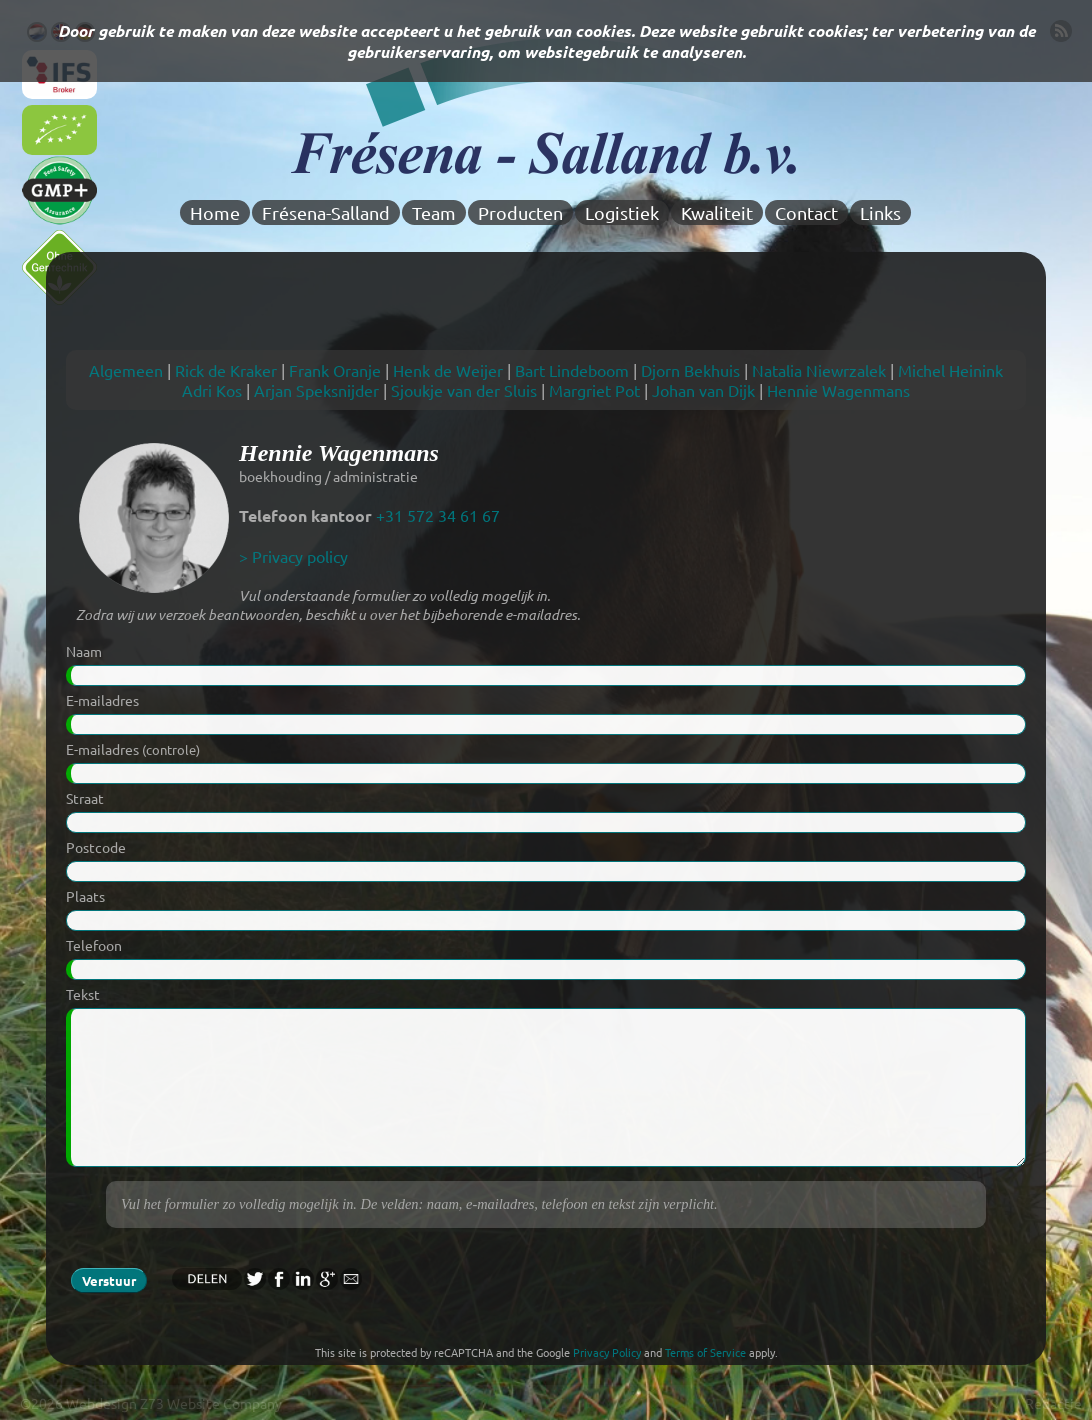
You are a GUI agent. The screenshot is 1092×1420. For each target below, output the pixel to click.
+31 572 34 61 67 (438, 515)
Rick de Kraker (226, 370)
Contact (806, 212)
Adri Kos (212, 390)
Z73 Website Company (211, 1403)
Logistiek (622, 212)
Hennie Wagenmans (838, 390)
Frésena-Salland (326, 212)
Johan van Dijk (703, 390)
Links (880, 212)
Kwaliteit (717, 212)
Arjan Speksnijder (316, 390)
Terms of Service (705, 1352)
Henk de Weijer (448, 370)
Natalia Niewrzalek (819, 370)
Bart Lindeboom (572, 370)
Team (434, 212)
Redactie (1053, 1403)
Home (215, 212)
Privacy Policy (607, 1352)
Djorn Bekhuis (690, 370)
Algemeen (126, 370)
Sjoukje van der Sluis (464, 390)
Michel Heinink (950, 370)
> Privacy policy (293, 556)
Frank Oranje (335, 370)
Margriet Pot (594, 390)
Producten (520, 212)
